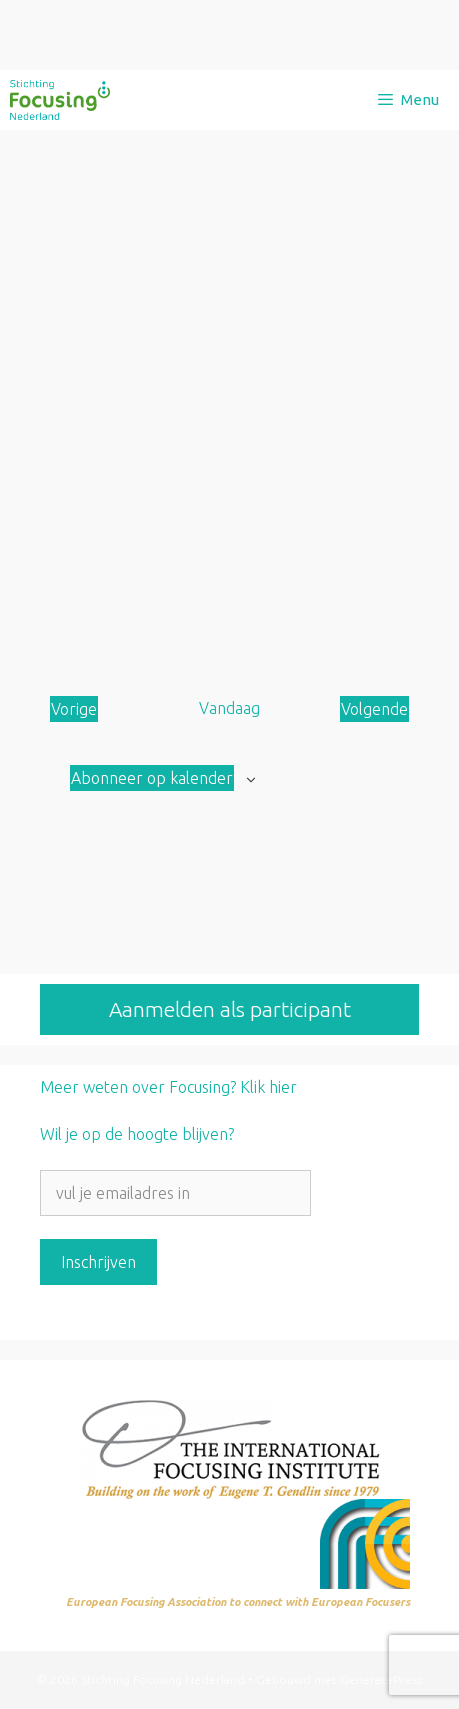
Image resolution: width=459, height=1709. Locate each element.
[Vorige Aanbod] (74, 709)
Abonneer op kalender (152, 778)
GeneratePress (381, 1679)
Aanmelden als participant (230, 1009)
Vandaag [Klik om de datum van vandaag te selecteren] (229, 708)
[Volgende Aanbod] (374, 709)
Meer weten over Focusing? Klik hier (168, 1087)
